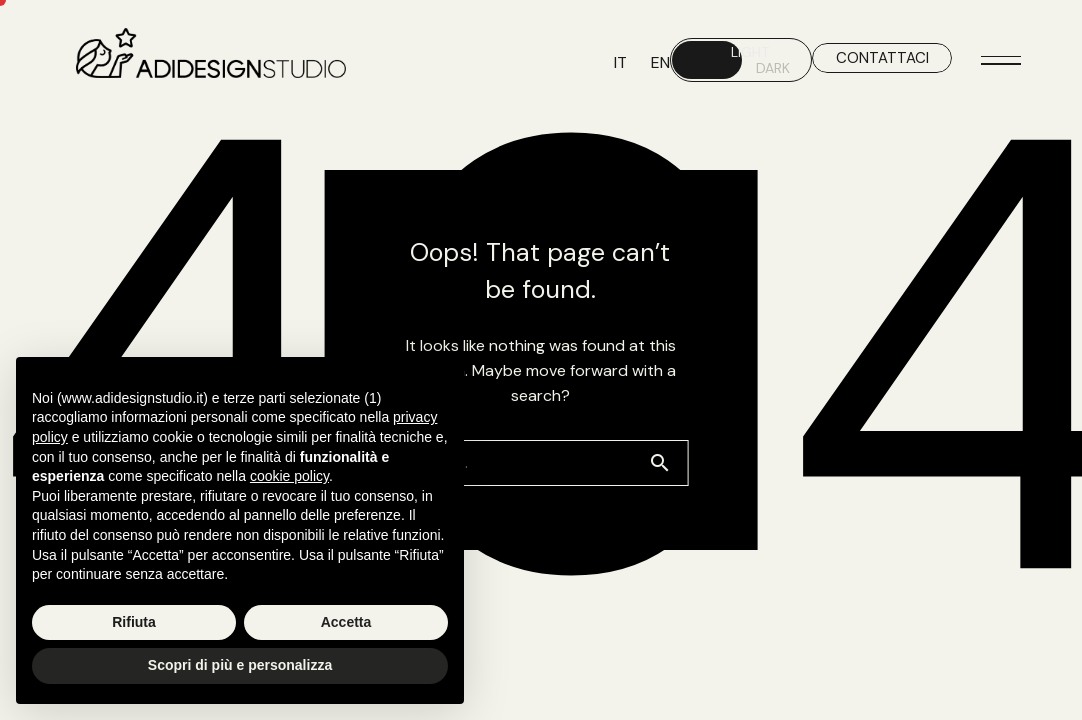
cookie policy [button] (289, 476)
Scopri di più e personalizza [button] (240, 665)
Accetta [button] (346, 622)
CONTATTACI (882, 58)
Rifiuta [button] (134, 622)
